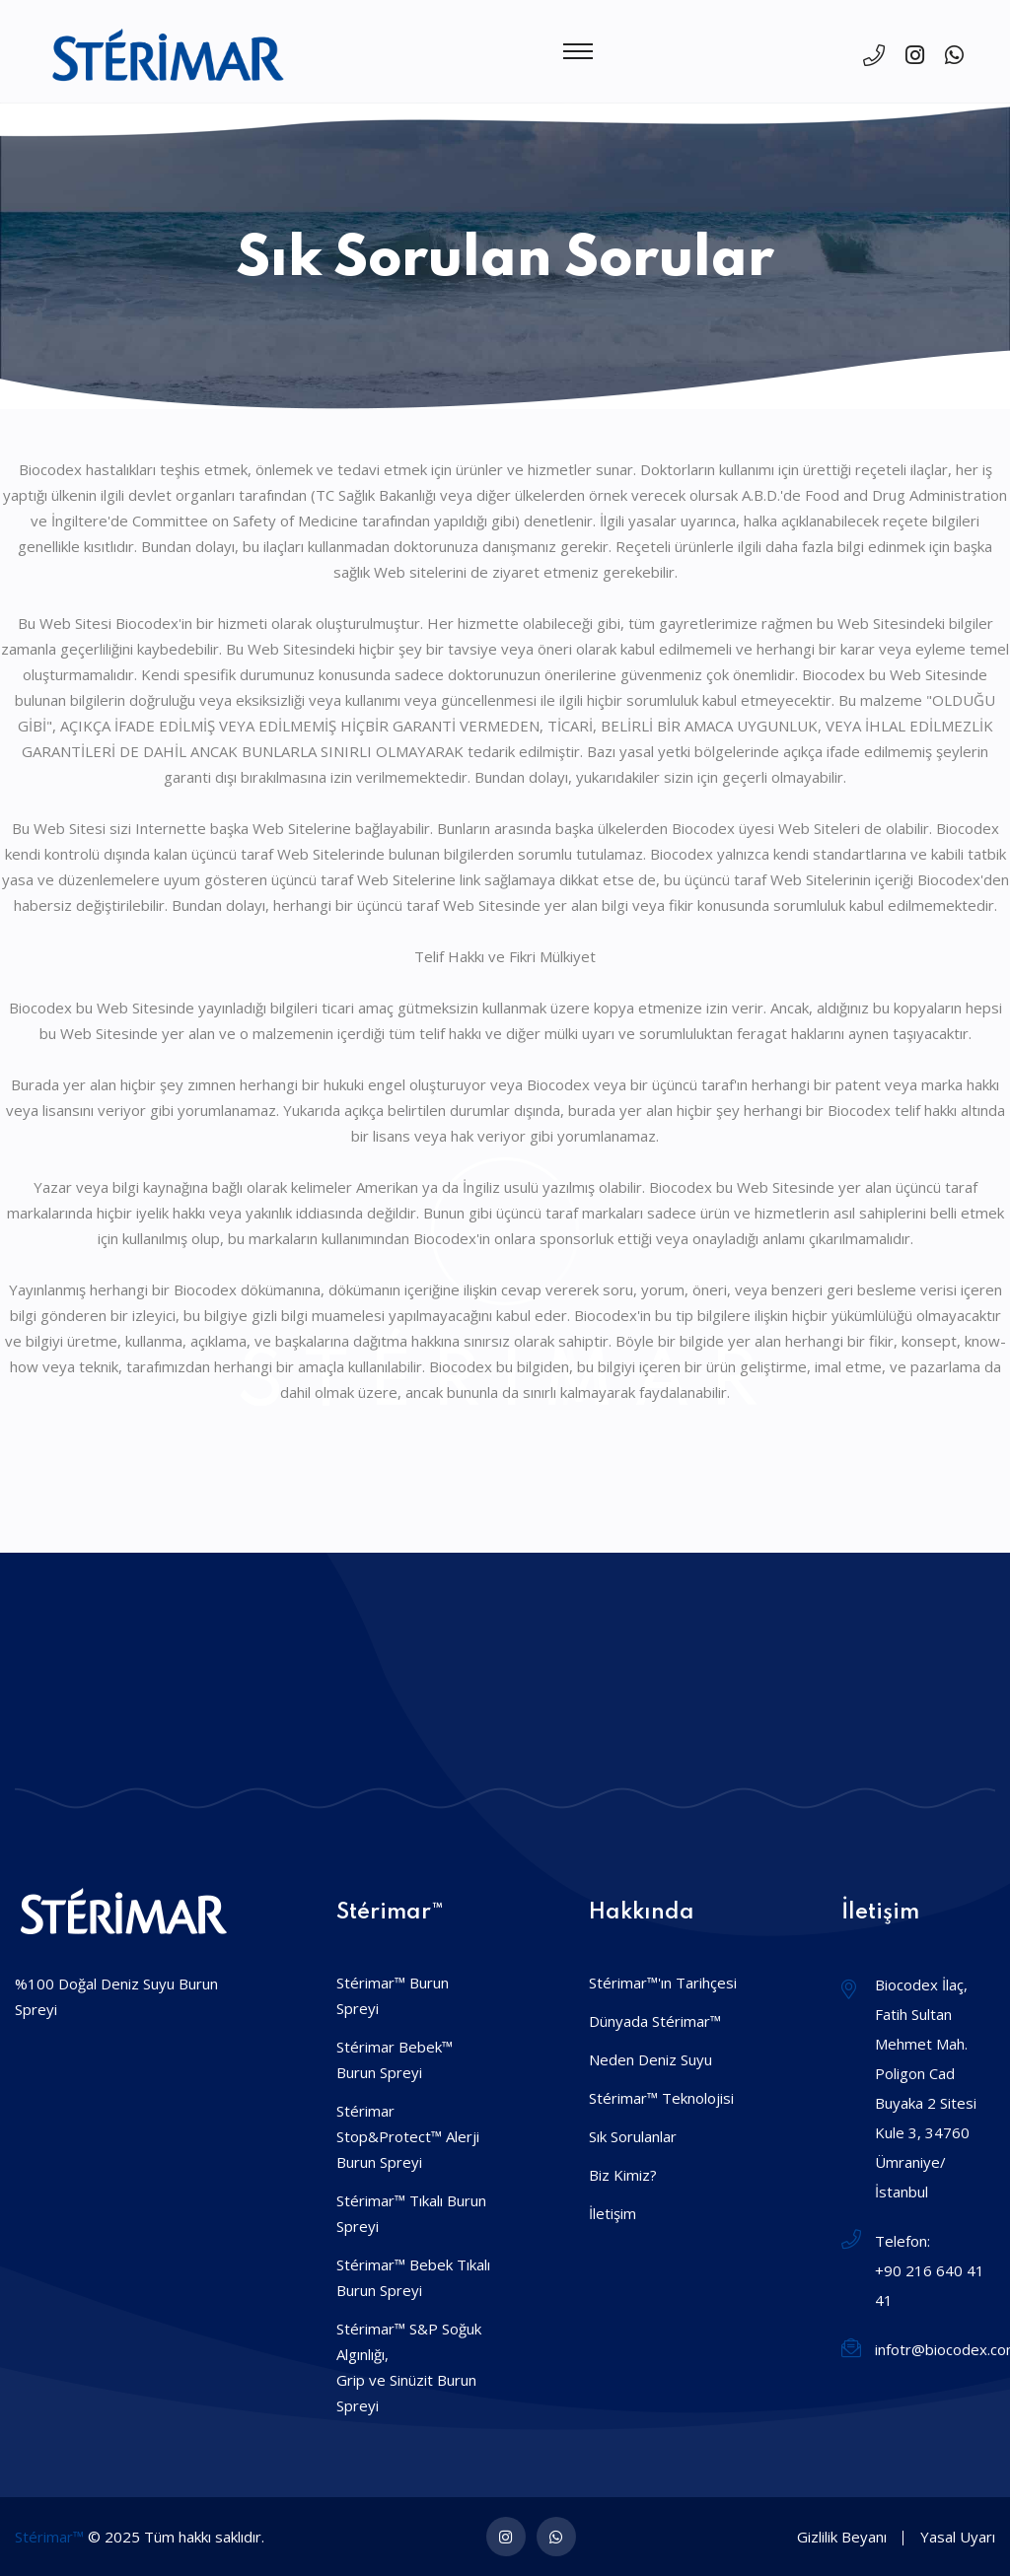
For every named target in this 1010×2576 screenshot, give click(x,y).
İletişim (612, 2213)
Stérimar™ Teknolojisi (661, 2098)
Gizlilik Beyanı (842, 2536)
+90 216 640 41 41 (929, 2285)
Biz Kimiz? (623, 2175)
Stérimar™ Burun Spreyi (392, 1995)
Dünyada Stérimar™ (655, 2021)
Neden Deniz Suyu (650, 2059)
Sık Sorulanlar (633, 2136)
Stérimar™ (49, 2536)
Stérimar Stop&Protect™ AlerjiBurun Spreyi (407, 2136)
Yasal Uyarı (957, 2536)
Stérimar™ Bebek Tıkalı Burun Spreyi (413, 2277)
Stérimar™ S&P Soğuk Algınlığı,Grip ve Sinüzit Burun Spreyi (408, 2367)
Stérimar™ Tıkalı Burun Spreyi (411, 2213)
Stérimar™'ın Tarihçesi (663, 1982)
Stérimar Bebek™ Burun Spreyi (394, 2059)
